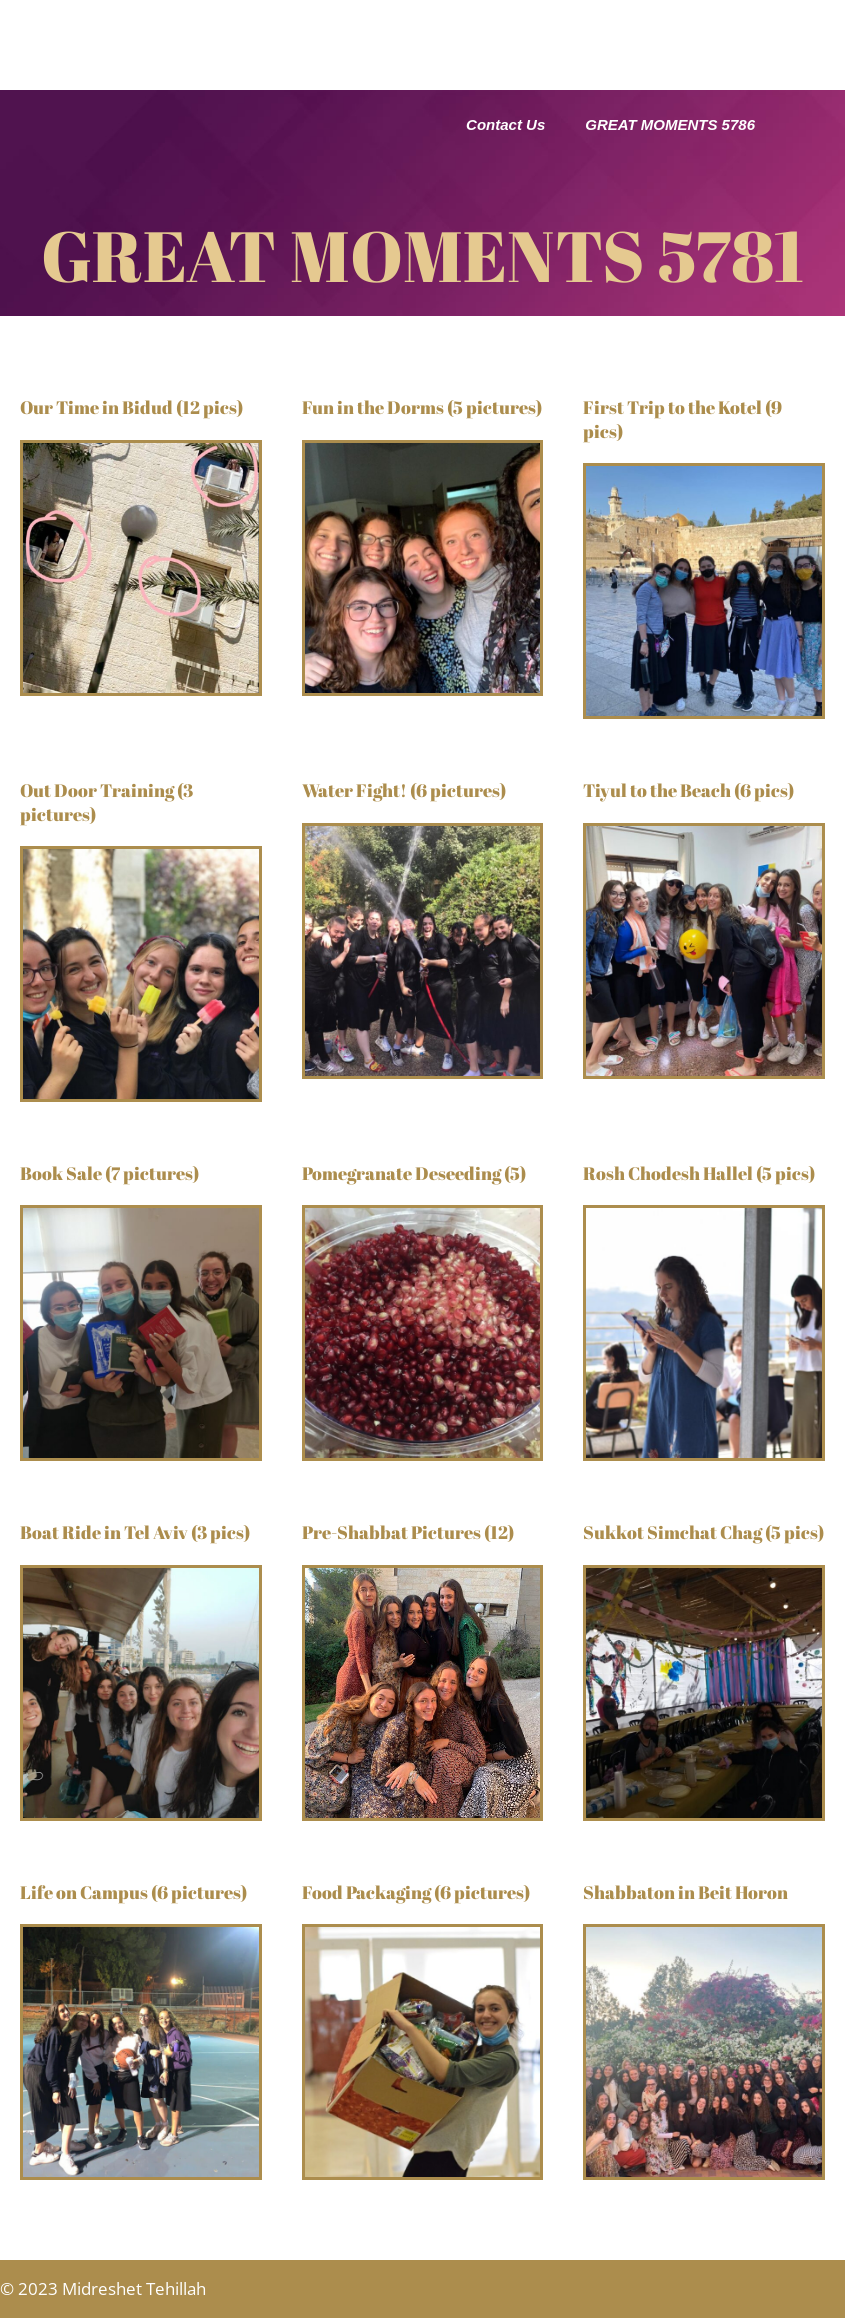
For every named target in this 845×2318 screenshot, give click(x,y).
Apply (496, 79)
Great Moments (356, 79)
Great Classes (517, 33)
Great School (356, 33)
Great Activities (688, 33)
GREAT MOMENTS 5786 (670, 124)
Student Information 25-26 (662, 78)
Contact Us (505, 124)
